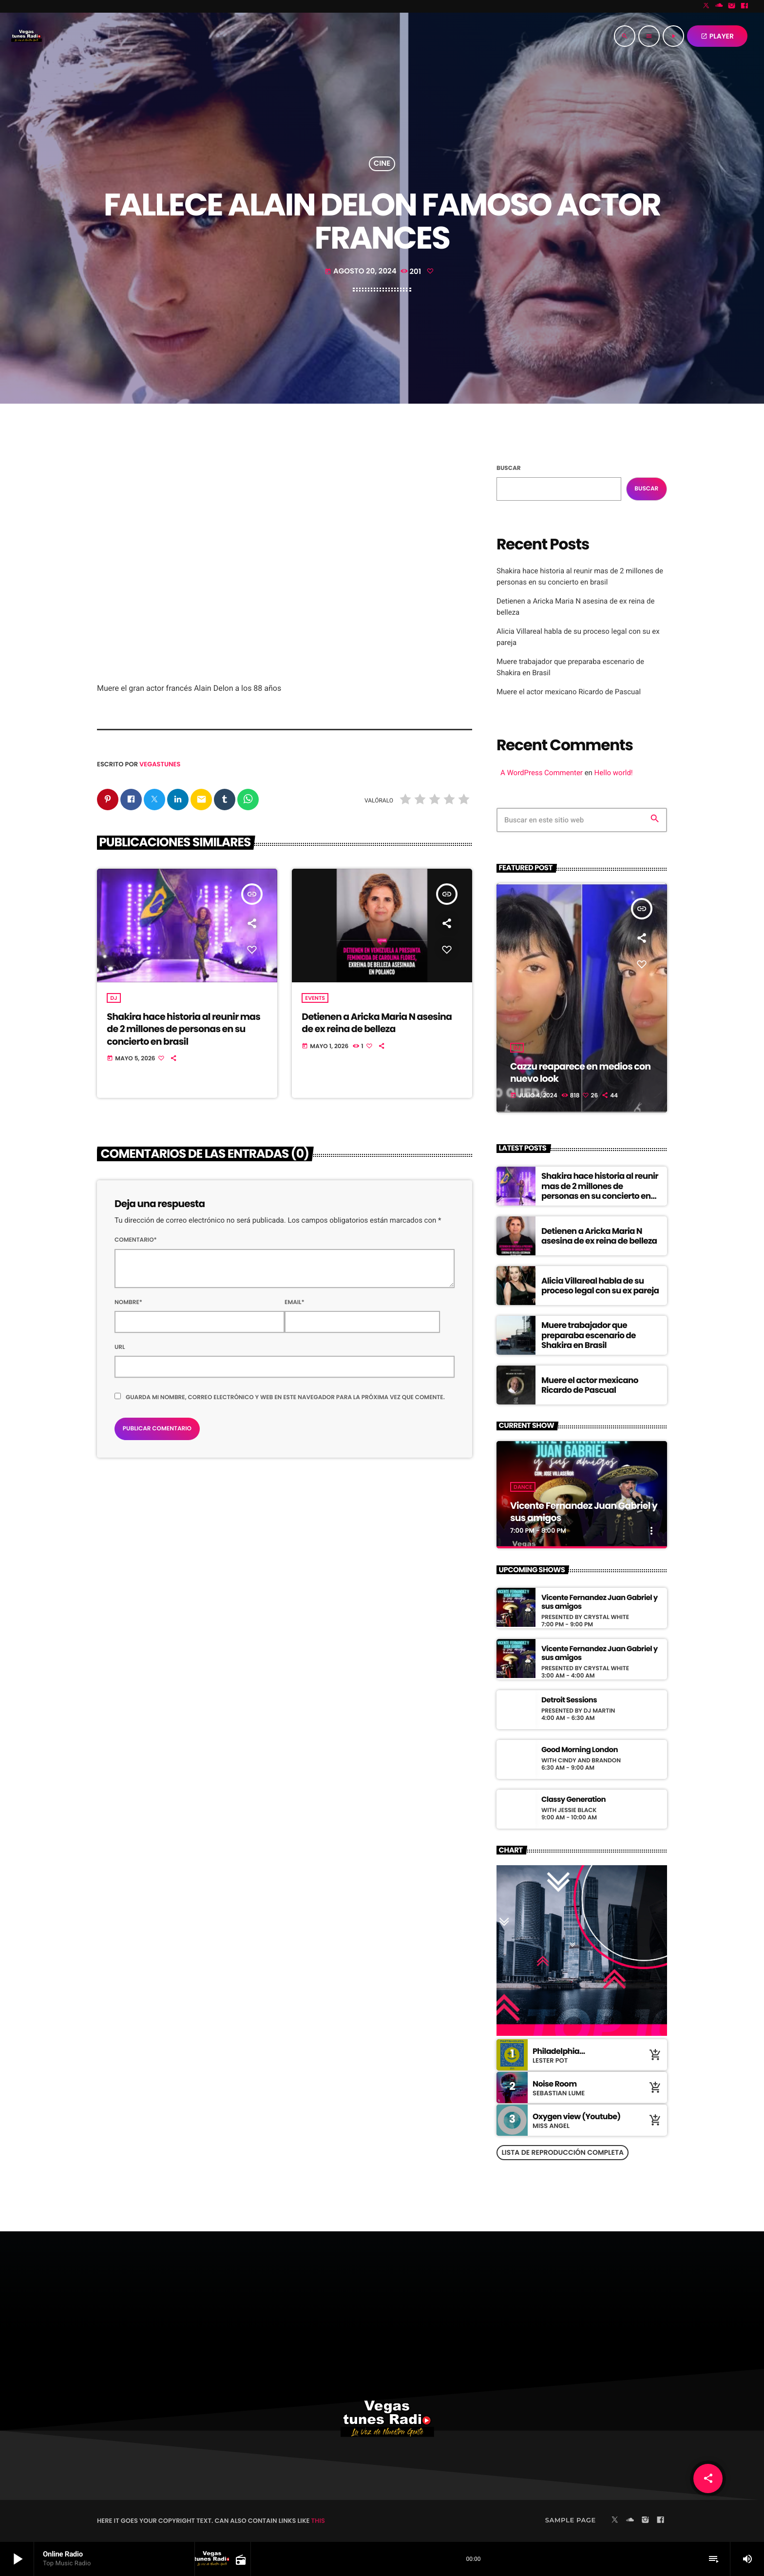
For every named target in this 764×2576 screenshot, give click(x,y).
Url (120, 1348)
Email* (295, 1303)
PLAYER (717, 36)
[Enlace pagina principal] (26, 36)
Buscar (509, 468)
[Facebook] (744, 6)
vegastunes (159, 764)
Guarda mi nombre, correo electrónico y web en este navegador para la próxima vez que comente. (285, 1398)
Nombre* (128, 1303)
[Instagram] (732, 6)
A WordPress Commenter (541, 772)
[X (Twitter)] (706, 6)
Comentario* (136, 1240)
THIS (318, 2520)
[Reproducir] (673, 36)
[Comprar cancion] (655, 2054)
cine (382, 164)
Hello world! (613, 772)
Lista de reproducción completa (562, 2152)
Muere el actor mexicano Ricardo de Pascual (569, 691)
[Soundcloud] (719, 6)
